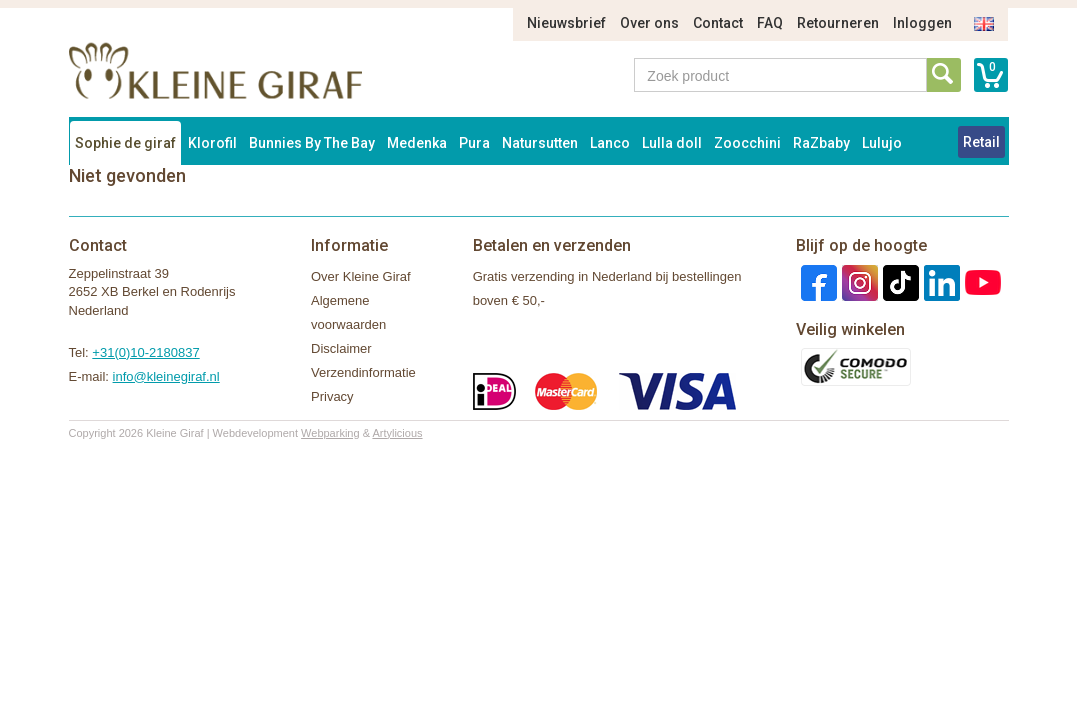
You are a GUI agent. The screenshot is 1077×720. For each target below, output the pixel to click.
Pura (474, 143)
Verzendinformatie (363, 372)
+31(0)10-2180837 (145, 352)
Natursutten (540, 143)
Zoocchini (747, 143)
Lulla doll (672, 143)
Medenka (417, 143)
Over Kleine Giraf (361, 276)
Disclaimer (341, 348)
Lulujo (882, 143)
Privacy (332, 396)
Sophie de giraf (125, 143)
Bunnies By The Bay (312, 143)
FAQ (770, 23)
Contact (718, 23)
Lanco (610, 143)
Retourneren (838, 23)
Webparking (330, 433)
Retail (981, 142)
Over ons (649, 23)
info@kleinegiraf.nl (166, 376)
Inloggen (922, 23)
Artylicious (397, 433)
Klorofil (212, 143)
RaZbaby (821, 143)
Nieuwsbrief (566, 23)
